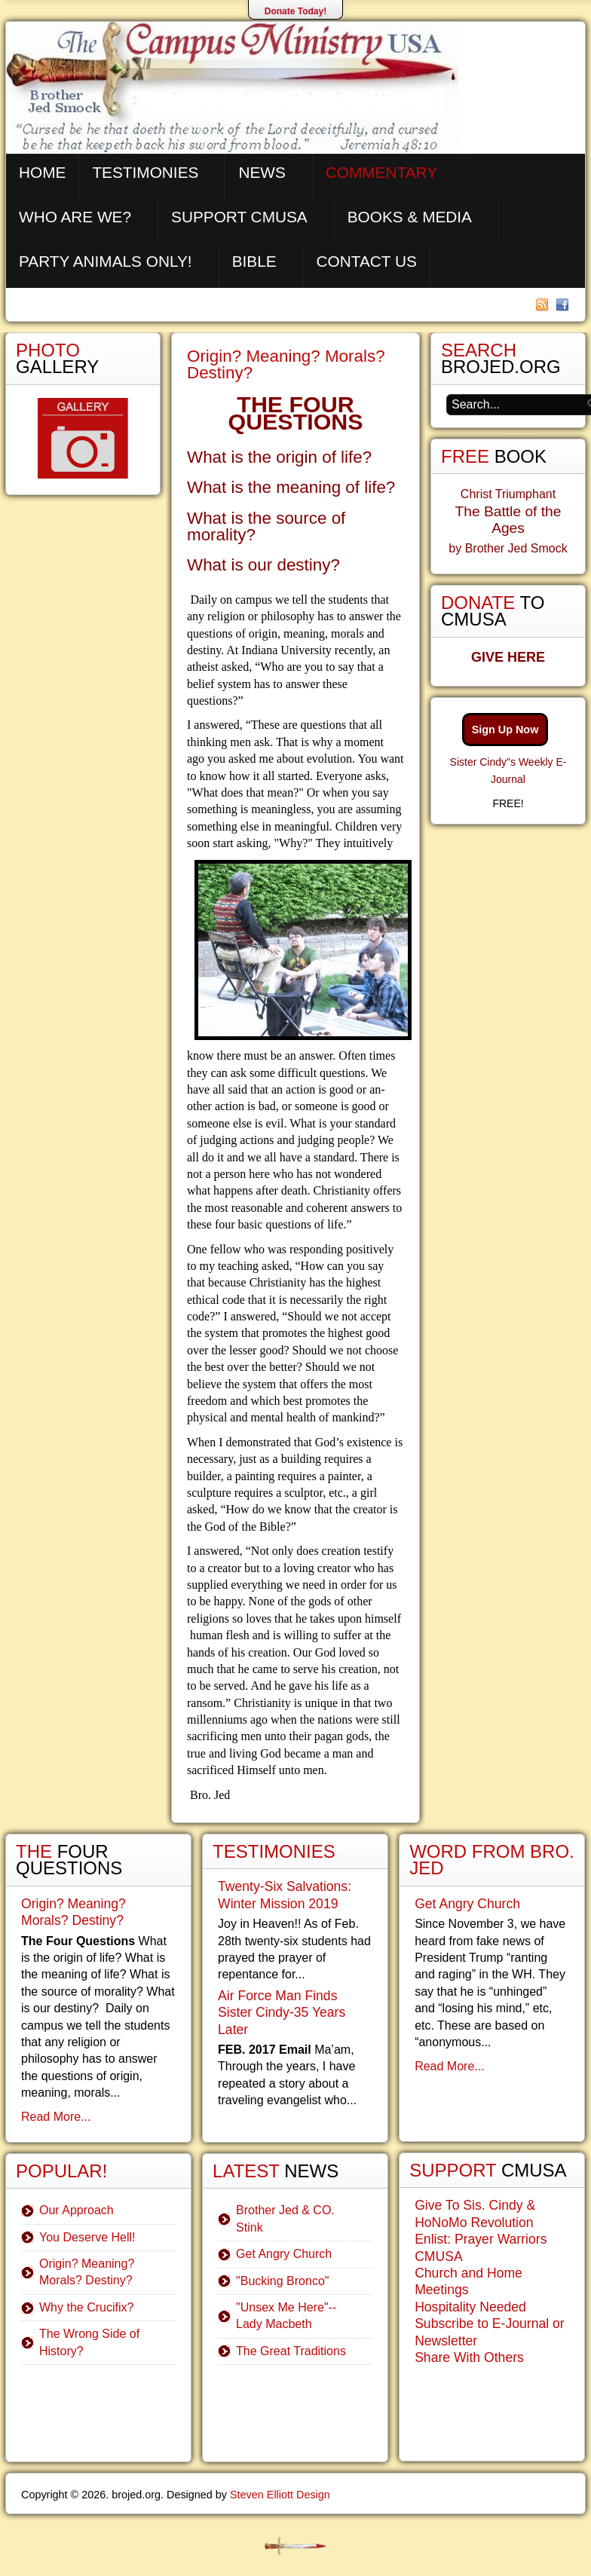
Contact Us (367, 261)
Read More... (55, 2116)
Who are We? (75, 216)
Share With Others (469, 2357)
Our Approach (76, 2210)
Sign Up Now (505, 730)
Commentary (381, 172)
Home (42, 172)
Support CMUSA (239, 216)
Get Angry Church (284, 2253)
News (261, 172)
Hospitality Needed (470, 2306)
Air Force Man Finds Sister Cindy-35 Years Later (281, 2012)
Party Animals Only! (105, 261)
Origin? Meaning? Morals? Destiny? (286, 364)
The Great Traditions (291, 2351)
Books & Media (410, 216)
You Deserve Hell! (87, 2237)
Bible (254, 261)
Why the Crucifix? (86, 2307)
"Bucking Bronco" (282, 2281)
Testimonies (145, 172)
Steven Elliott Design (280, 2495)
